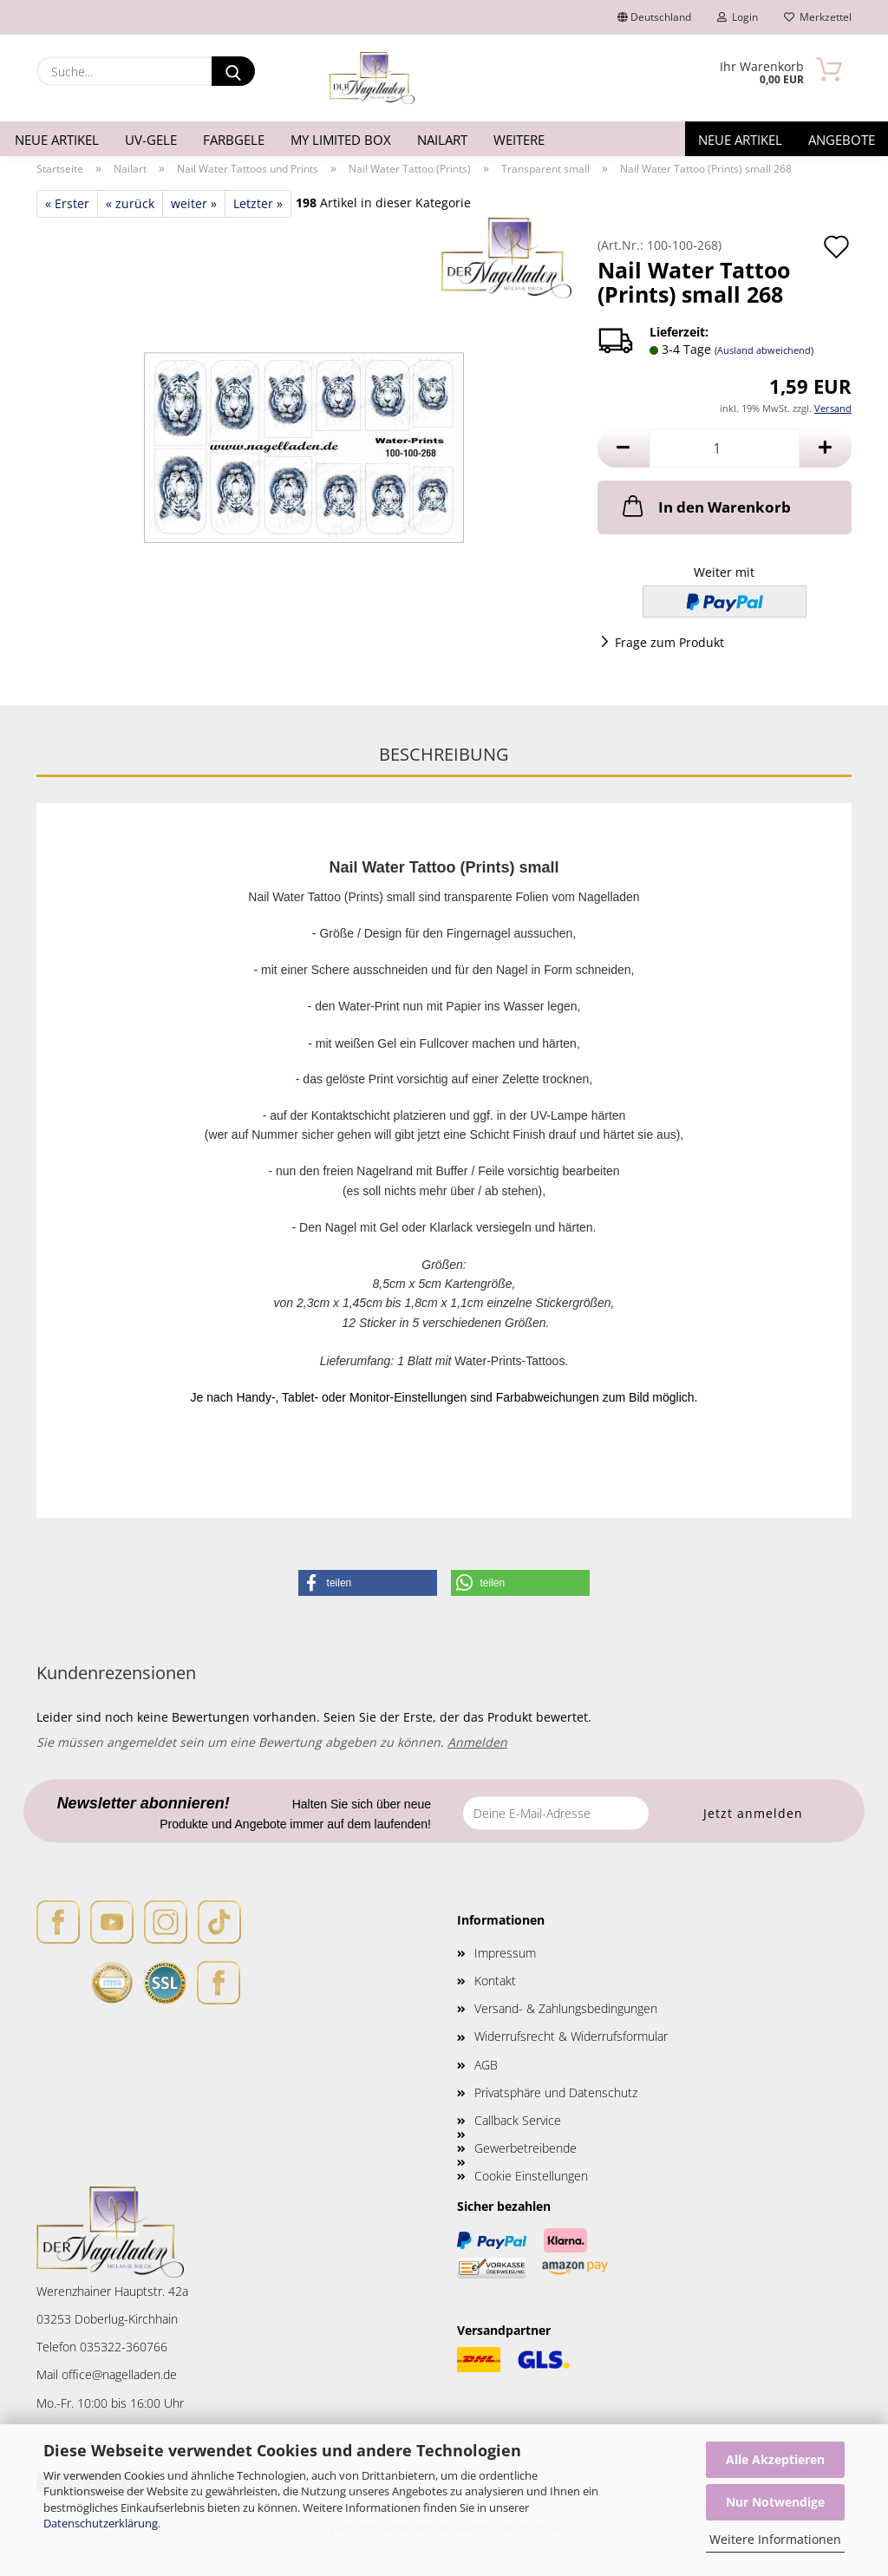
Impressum (505, 1953)
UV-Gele (151, 139)
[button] (623, 447)
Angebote (841, 139)
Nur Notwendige (775, 2502)
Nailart (442, 139)
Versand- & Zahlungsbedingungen (565, 2008)
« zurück (130, 203)
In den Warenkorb (705, 506)
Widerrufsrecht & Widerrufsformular (571, 2036)
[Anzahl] (725, 447)
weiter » (194, 203)
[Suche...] (233, 71)
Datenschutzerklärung (100, 2523)
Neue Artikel (57, 139)
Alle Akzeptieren (775, 2459)
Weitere (519, 139)
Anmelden (477, 1742)
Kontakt (495, 1980)
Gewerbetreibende (525, 2148)
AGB (486, 2064)
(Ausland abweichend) (764, 349)
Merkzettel (818, 17)
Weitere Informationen (775, 2539)
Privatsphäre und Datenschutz (555, 2092)
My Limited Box (341, 139)
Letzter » (258, 203)
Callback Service (517, 2120)
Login (737, 17)
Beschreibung (444, 754)
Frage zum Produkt (669, 642)
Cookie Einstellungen (531, 2175)
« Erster (67, 203)
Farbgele (233, 139)
